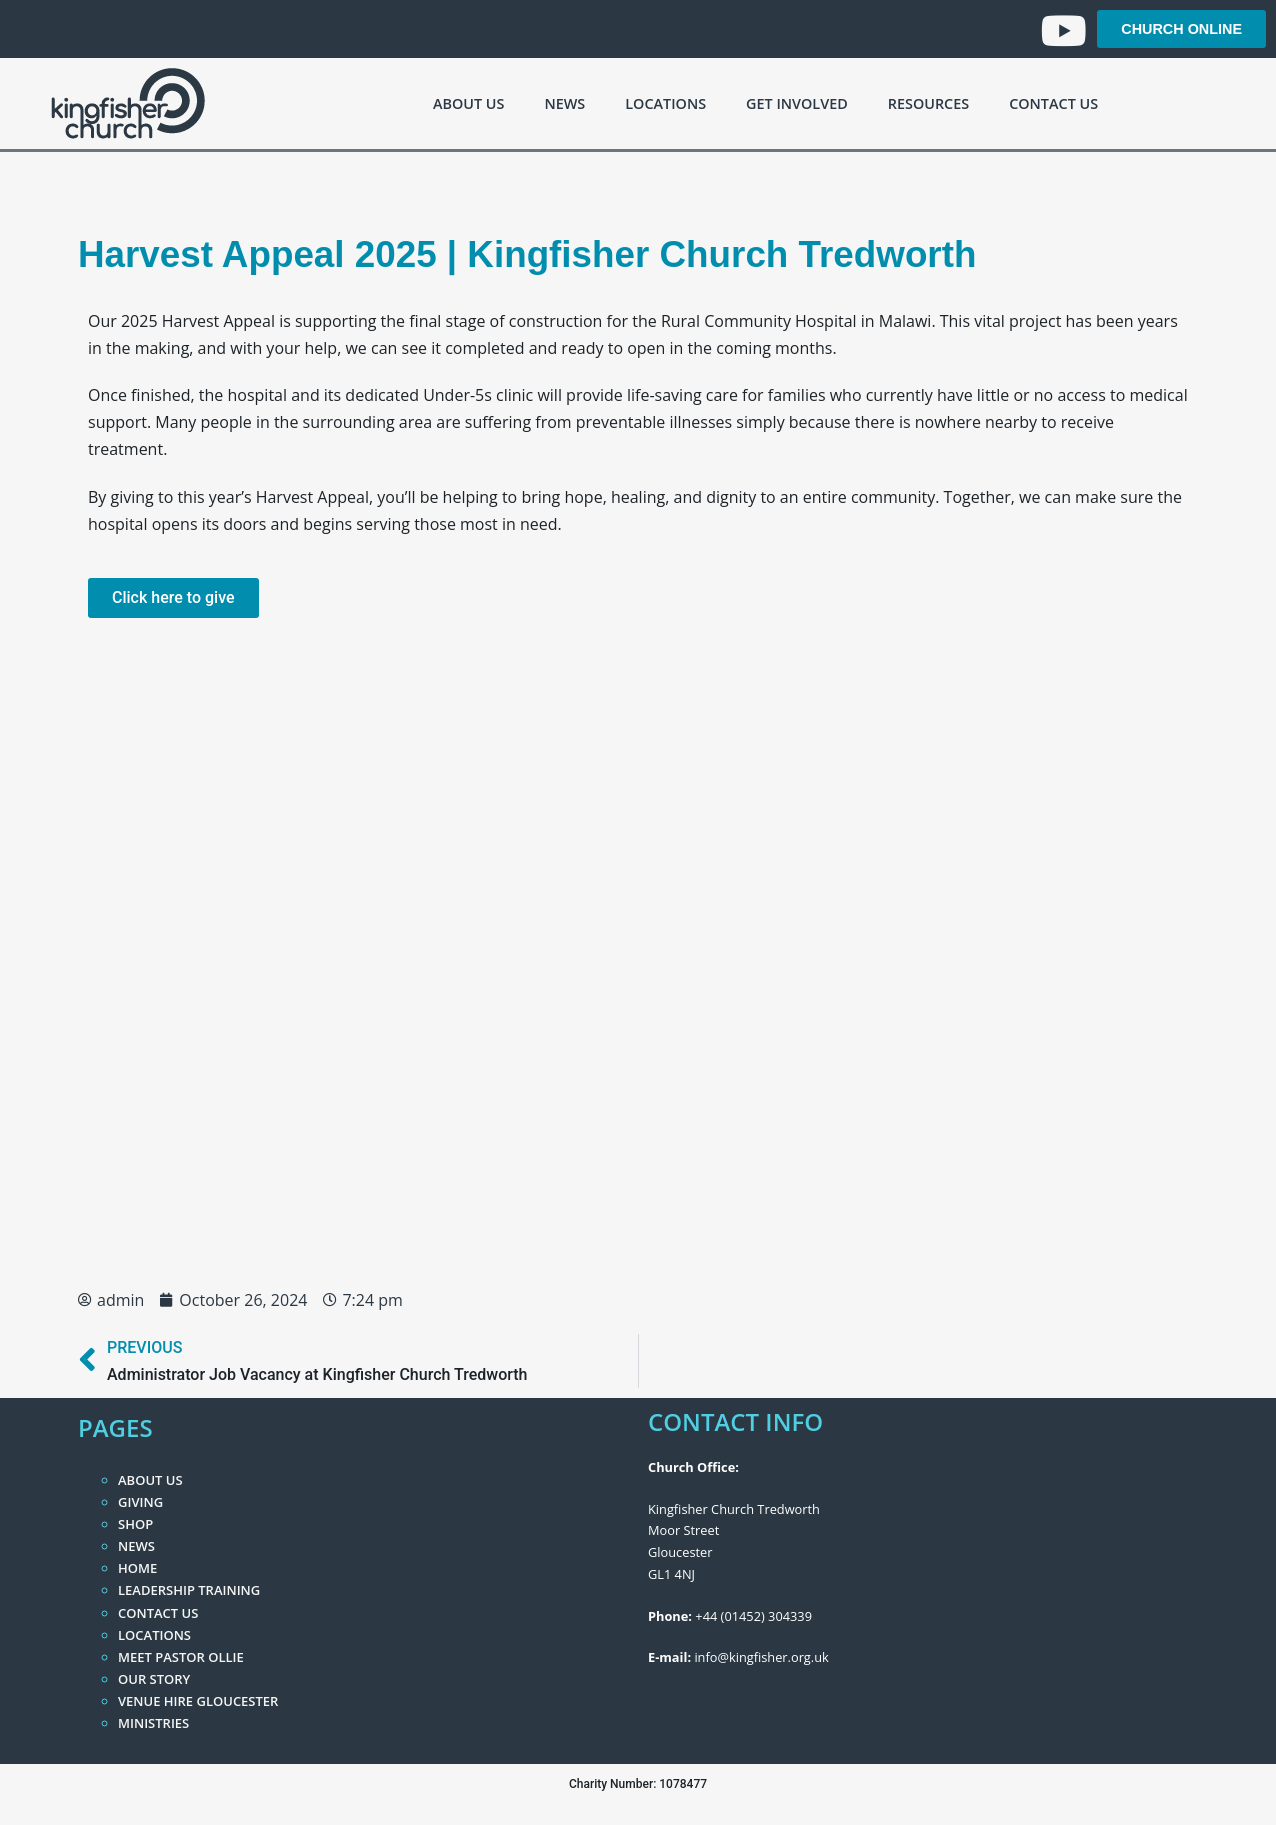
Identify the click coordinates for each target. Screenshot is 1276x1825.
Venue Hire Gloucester (198, 1701)
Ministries (153, 1723)
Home (137, 1568)
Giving (140, 1502)
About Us (468, 103)
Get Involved (797, 103)
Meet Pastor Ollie (181, 1657)
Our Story (154, 1679)
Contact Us (1053, 103)
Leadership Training (189, 1590)
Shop (135, 1524)
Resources (928, 103)
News (564, 103)
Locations (665, 103)
